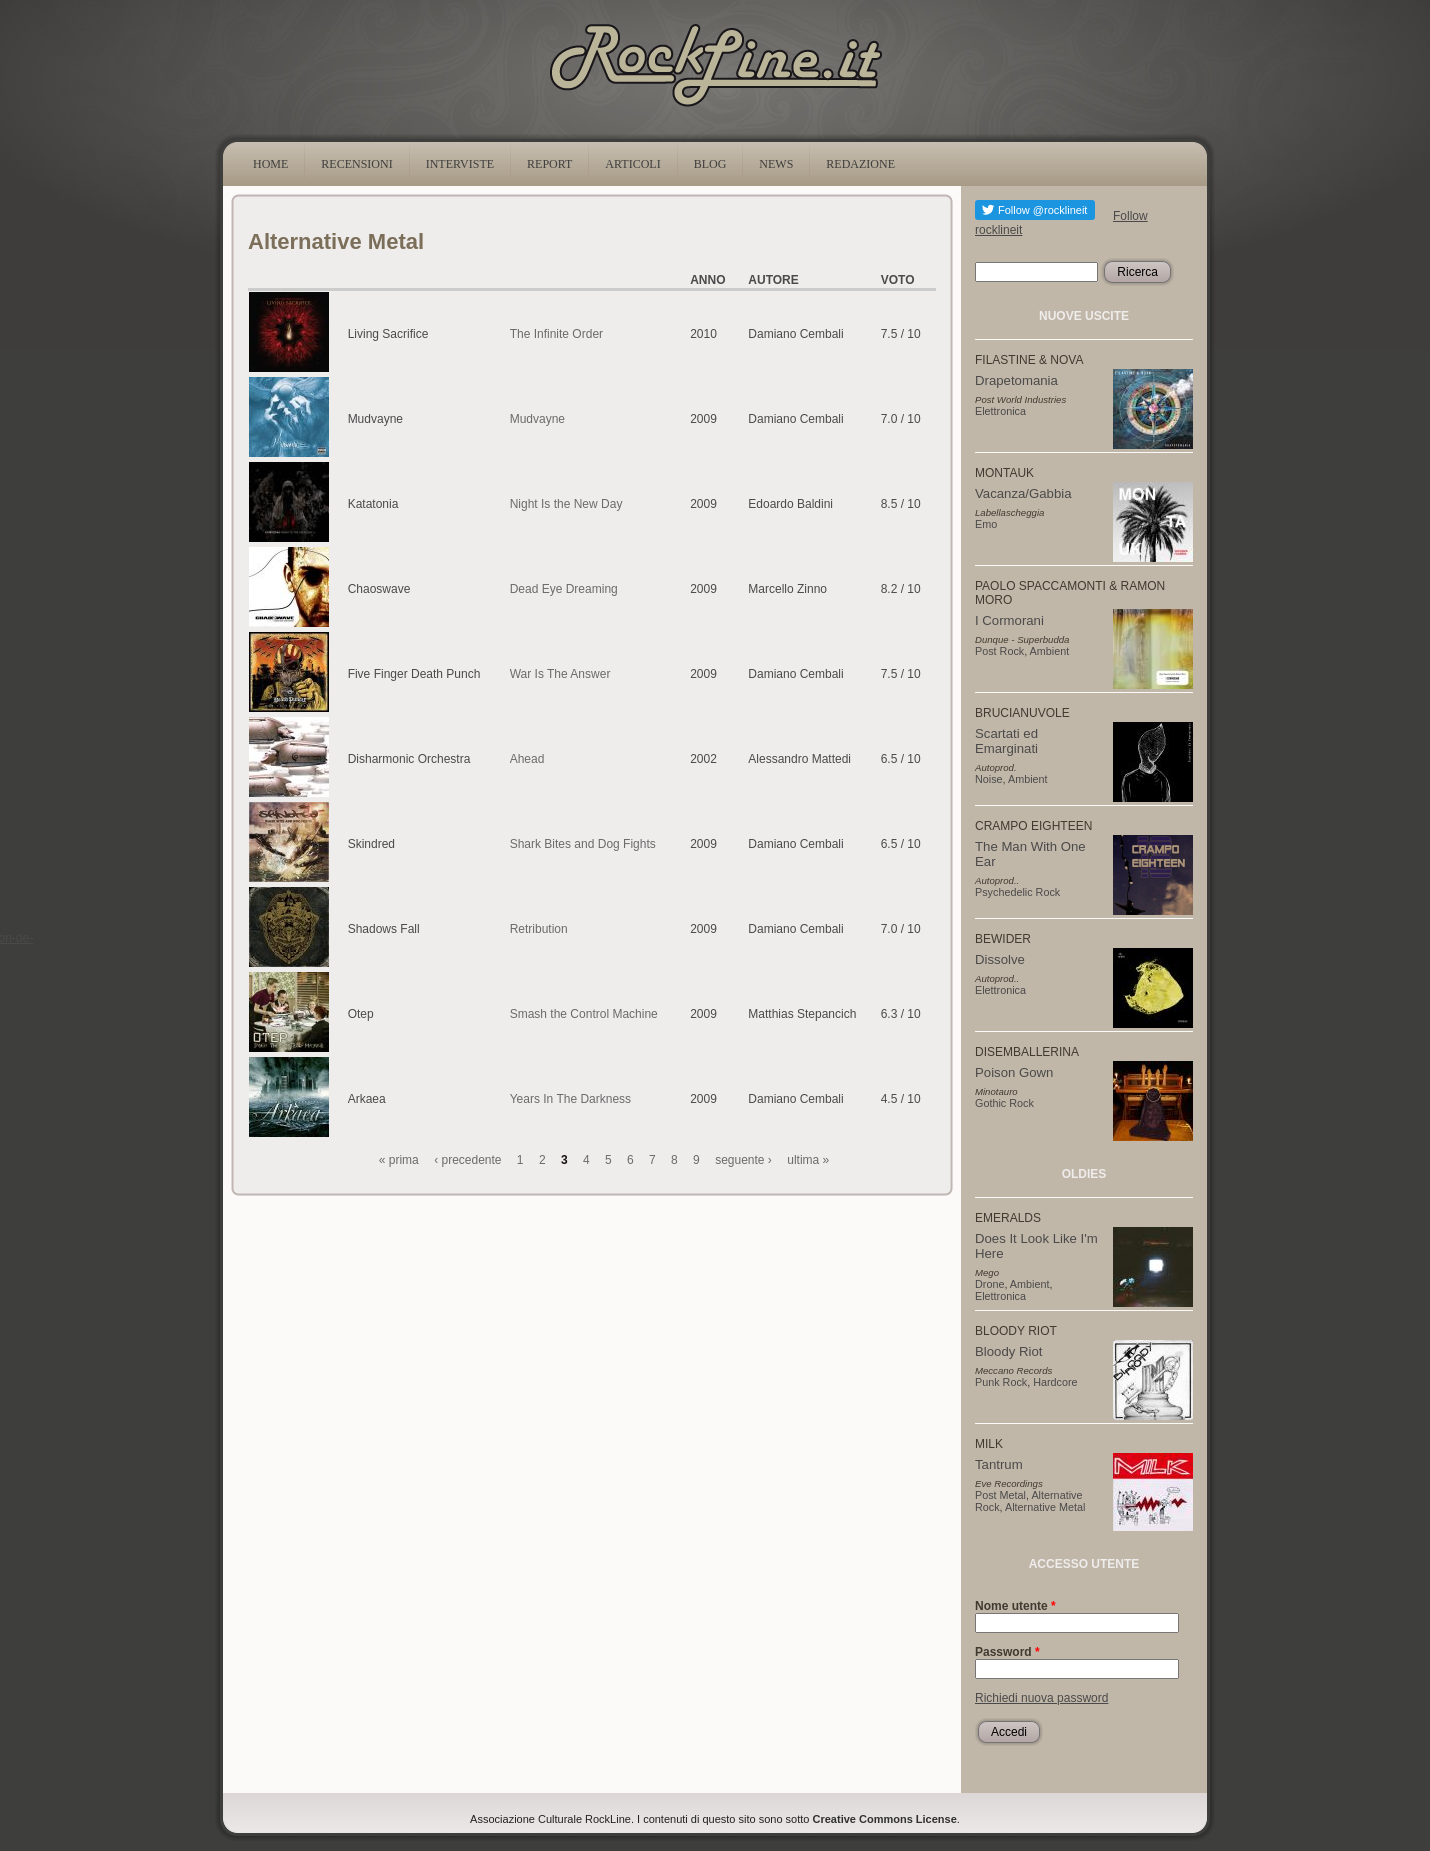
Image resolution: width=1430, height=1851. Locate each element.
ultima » (808, 1160)
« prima (399, 1160)
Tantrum (999, 1464)
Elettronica (1000, 411)
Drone (989, 1284)
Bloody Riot (1008, 1351)
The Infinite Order (556, 334)
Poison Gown (1014, 1072)
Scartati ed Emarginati (1006, 741)
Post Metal (1000, 1495)
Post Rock (999, 651)
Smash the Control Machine (584, 1014)
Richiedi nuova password (1041, 1698)
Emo (986, 524)
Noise (989, 779)
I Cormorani (1009, 620)
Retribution (539, 929)
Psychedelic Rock (1017, 892)
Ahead (527, 759)
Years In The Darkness (570, 1099)
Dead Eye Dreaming (564, 589)
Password (1007, 1652)
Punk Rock (1001, 1382)
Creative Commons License (885, 1819)
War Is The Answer (560, 674)
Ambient (1050, 651)
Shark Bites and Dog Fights (583, 844)
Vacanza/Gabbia (1023, 493)
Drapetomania (1016, 380)
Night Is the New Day (566, 504)
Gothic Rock (1004, 1103)
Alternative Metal (1045, 1507)
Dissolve (1000, 959)
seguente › (743, 1160)
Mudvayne (537, 419)
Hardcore (1055, 1382)
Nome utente (1015, 1606)
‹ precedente (467, 1160)
